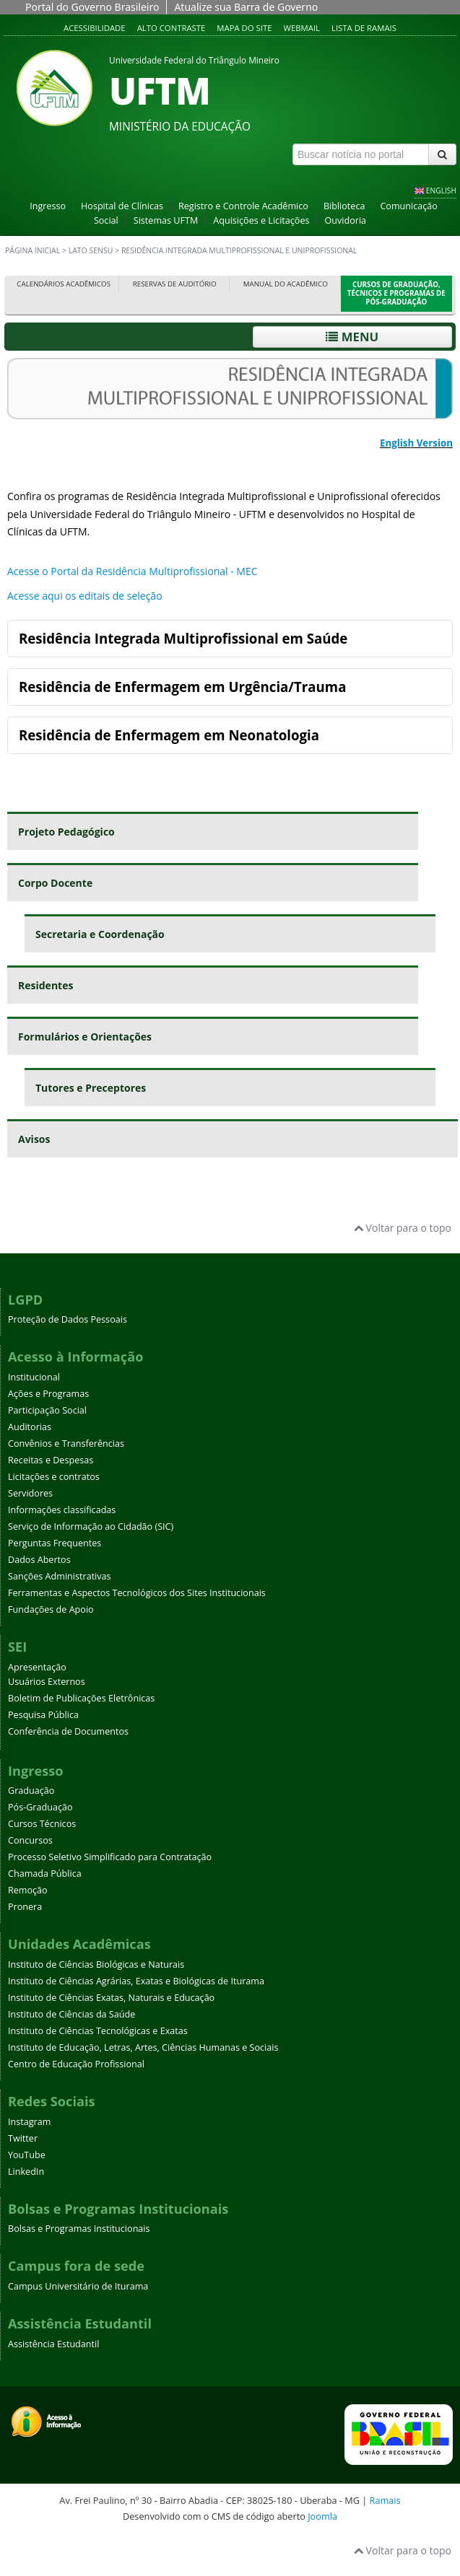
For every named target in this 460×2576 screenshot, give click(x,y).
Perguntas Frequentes (54, 1543)
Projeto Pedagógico (66, 831)
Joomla (322, 2516)
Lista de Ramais (363, 27)
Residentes (45, 985)
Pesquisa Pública (43, 1715)
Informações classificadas (62, 1510)
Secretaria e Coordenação (100, 934)
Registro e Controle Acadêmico (243, 206)
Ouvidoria (345, 220)
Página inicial (32, 250)
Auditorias (29, 1427)
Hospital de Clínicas (122, 206)
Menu (352, 336)
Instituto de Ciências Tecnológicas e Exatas (98, 2031)
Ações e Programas (48, 1394)
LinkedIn (26, 2171)
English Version (416, 443)
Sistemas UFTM (166, 220)
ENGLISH (441, 190)
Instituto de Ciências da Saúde (71, 2014)
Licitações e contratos (54, 1477)
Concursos (30, 1840)
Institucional (34, 1377)
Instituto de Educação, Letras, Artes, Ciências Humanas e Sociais (143, 2047)
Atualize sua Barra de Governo (246, 7)
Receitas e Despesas (50, 1460)
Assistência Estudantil (53, 2344)
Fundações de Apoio (51, 1609)
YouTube (26, 2155)
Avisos (34, 1139)
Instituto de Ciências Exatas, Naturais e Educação (111, 1998)
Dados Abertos (39, 1560)
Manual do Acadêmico (285, 284)
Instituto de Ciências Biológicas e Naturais (96, 1964)
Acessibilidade (95, 27)
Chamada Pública (45, 1873)
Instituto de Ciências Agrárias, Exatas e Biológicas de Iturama (136, 1981)
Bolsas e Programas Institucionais (79, 2228)
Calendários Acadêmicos (63, 284)
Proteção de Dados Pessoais (67, 1319)
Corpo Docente (55, 883)
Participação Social (47, 1410)
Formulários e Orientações (85, 1036)
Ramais (385, 2500)
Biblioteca (344, 206)
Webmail (301, 27)
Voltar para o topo (402, 1228)
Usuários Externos (46, 1681)
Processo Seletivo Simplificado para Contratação (110, 1857)
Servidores (30, 1493)
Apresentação (37, 1667)
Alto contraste (171, 27)
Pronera (25, 1907)
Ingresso (48, 206)
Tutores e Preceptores (90, 1088)
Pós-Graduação (40, 1807)
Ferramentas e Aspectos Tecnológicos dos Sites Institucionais (137, 1593)
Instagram (29, 2122)
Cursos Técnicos (42, 1824)
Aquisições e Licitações (261, 220)
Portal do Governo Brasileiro (92, 7)
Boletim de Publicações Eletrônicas (81, 1698)
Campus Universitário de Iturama (78, 2286)
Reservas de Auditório (175, 284)
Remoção (28, 1890)
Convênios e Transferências (66, 1443)
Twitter (23, 2138)
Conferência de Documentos (68, 1731)
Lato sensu (91, 250)
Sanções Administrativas (59, 1576)
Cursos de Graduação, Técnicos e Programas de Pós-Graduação (396, 293)
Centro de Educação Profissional (76, 2064)
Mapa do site (244, 27)
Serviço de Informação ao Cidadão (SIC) (90, 1526)
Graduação (31, 1790)
